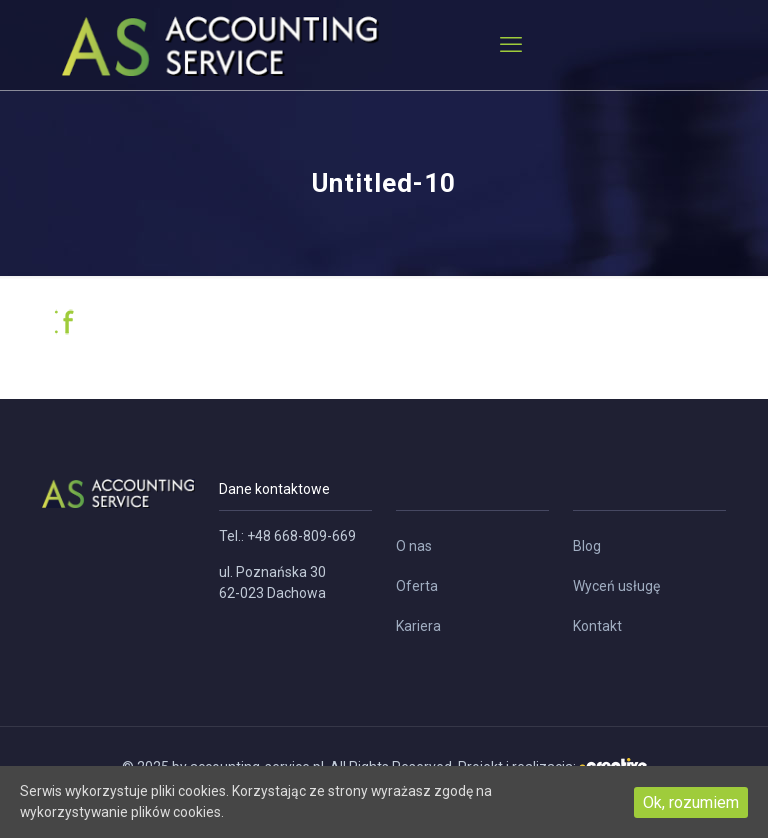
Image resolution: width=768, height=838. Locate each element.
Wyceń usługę (616, 586)
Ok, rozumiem (691, 801)
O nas (414, 546)
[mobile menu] (511, 45)
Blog (587, 546)
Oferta (417, 586)
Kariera (418, 626)
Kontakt (597, 626)
